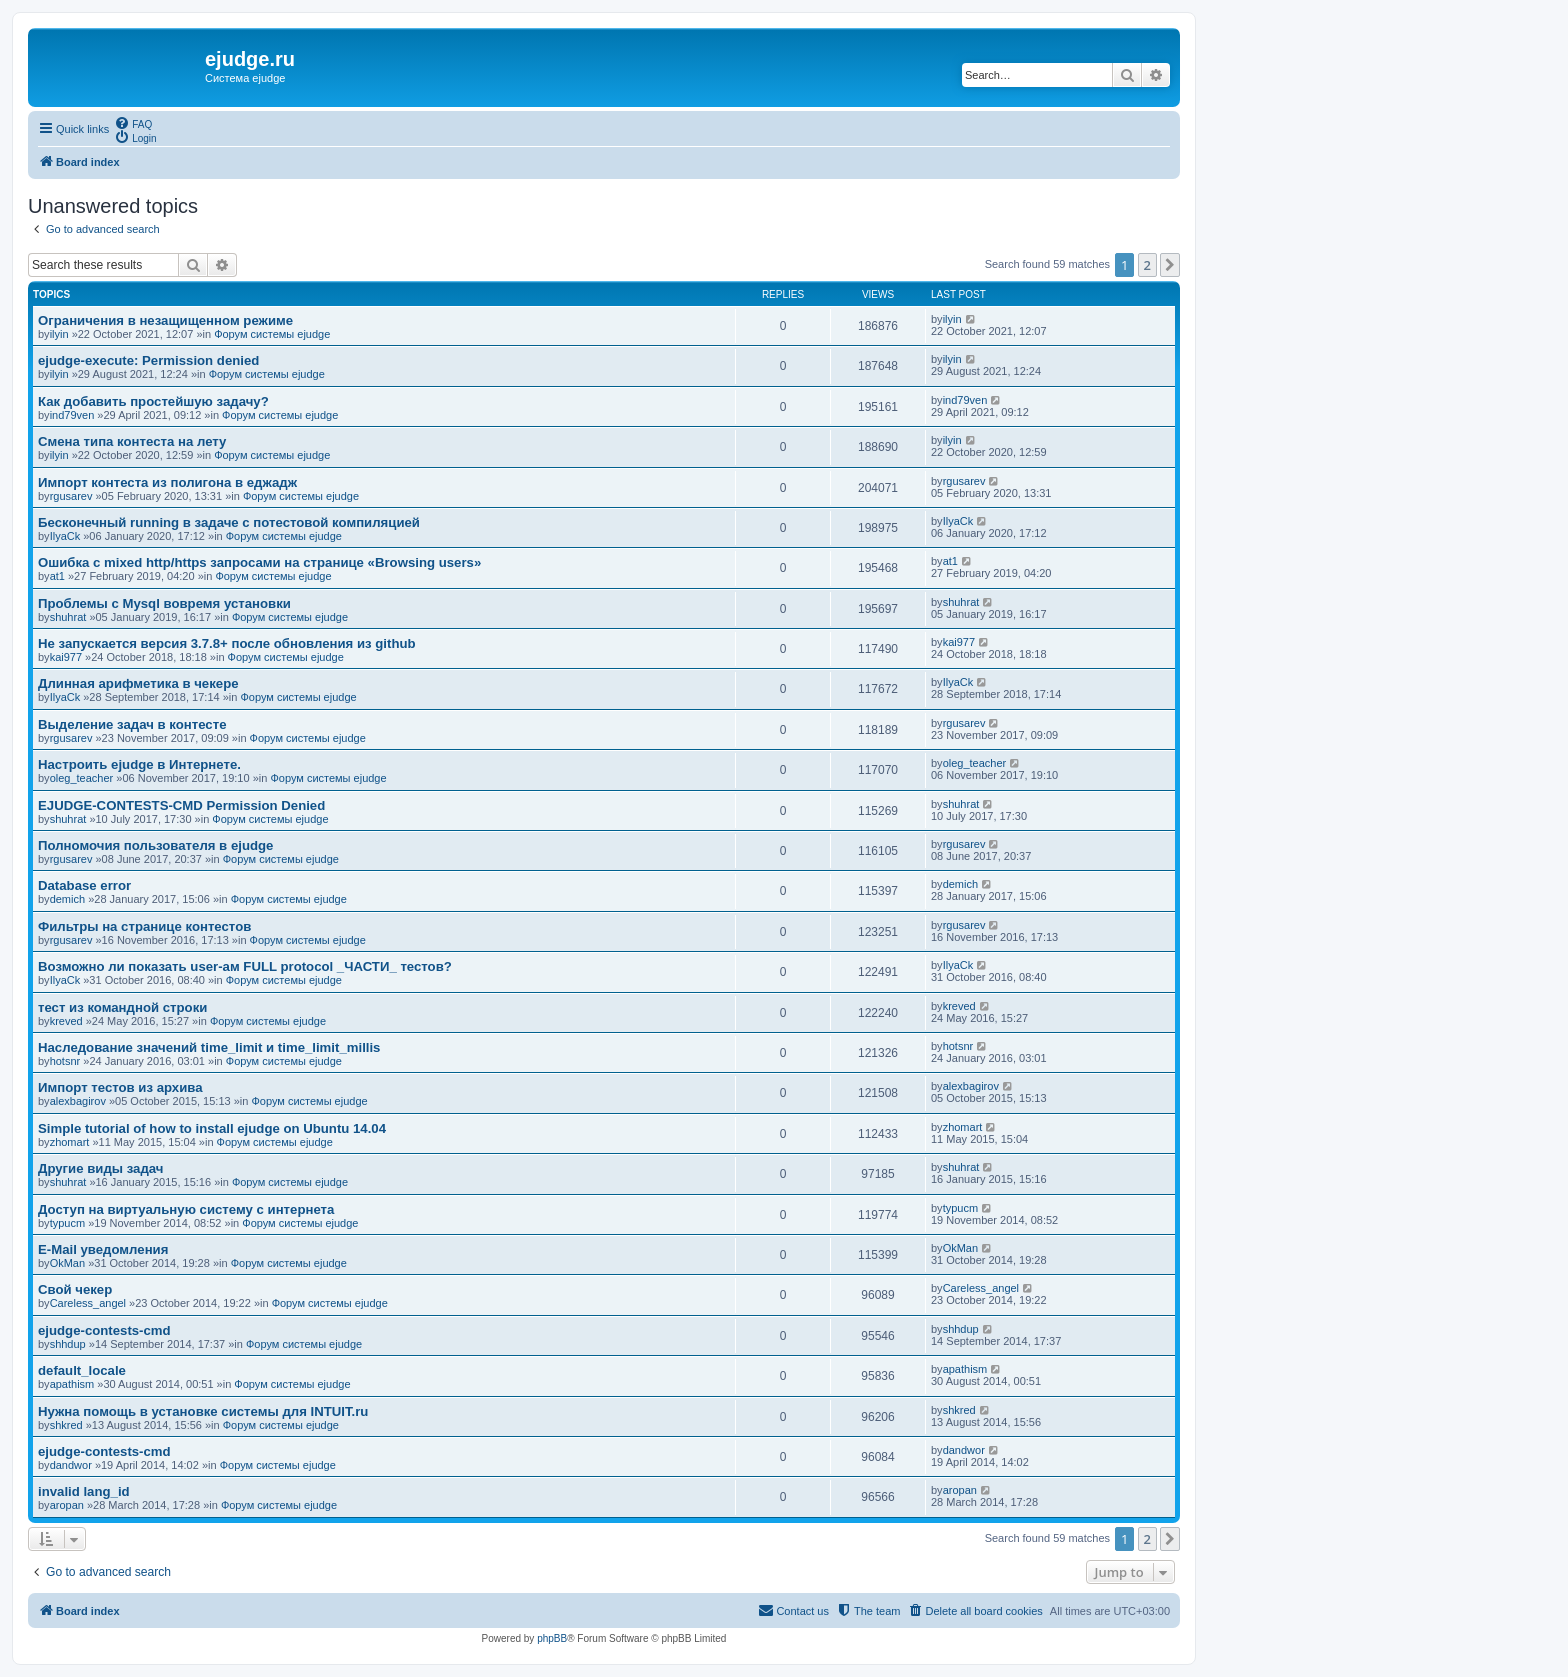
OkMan (67, 1263)
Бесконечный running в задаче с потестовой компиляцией (229, 522)
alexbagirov (78, 1101)
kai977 (66, 657)
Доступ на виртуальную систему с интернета (186, 1209)
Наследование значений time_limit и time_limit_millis (209, 1047)
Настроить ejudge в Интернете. (139, 764)
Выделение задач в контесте (132, 724)
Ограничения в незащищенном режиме (165, 320)
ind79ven (72, 415)
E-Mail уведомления (103, 1249)
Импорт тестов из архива (120, 1087)
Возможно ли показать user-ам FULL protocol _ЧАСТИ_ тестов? (245, 966)
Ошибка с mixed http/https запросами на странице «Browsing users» (259, 562)
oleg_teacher (82, 778)
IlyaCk (65, 536)
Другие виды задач (100, 1168)
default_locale (82, 1370)
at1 (57, 576)
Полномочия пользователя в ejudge (155, 845)
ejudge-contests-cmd (104, 1330)
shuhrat (68, 617)
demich (67, 899)
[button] (1170, 265)
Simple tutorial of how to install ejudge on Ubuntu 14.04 (212, 1128)
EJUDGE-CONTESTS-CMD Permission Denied (181, 805)
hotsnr (65, 1061)
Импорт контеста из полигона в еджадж (167, 482)
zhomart (70, 1142)
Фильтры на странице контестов (144, 926)
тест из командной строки (122, 1007)
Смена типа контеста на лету (132, 441)
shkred (66, 1425)
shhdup (68, 1344)
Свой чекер (75, 1289)
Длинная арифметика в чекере (138, 683)
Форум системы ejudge (272, 334)
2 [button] (1147, 265)
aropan (67, 1505)
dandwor (71, 1465)
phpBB (552, 1638)
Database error (84, 885)
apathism (72, 1384)
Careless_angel (88, 1303)
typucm (67, 1223)
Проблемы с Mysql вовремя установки (164, 603)
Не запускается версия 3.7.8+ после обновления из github (227, 643)
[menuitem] (133, 123)
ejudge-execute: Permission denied (148, 360)
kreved (66, 1021)
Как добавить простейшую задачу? (153, 401)
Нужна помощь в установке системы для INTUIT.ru (203, 1411)
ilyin (59, 334)
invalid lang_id (84, 1491)
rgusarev (71, 496)
